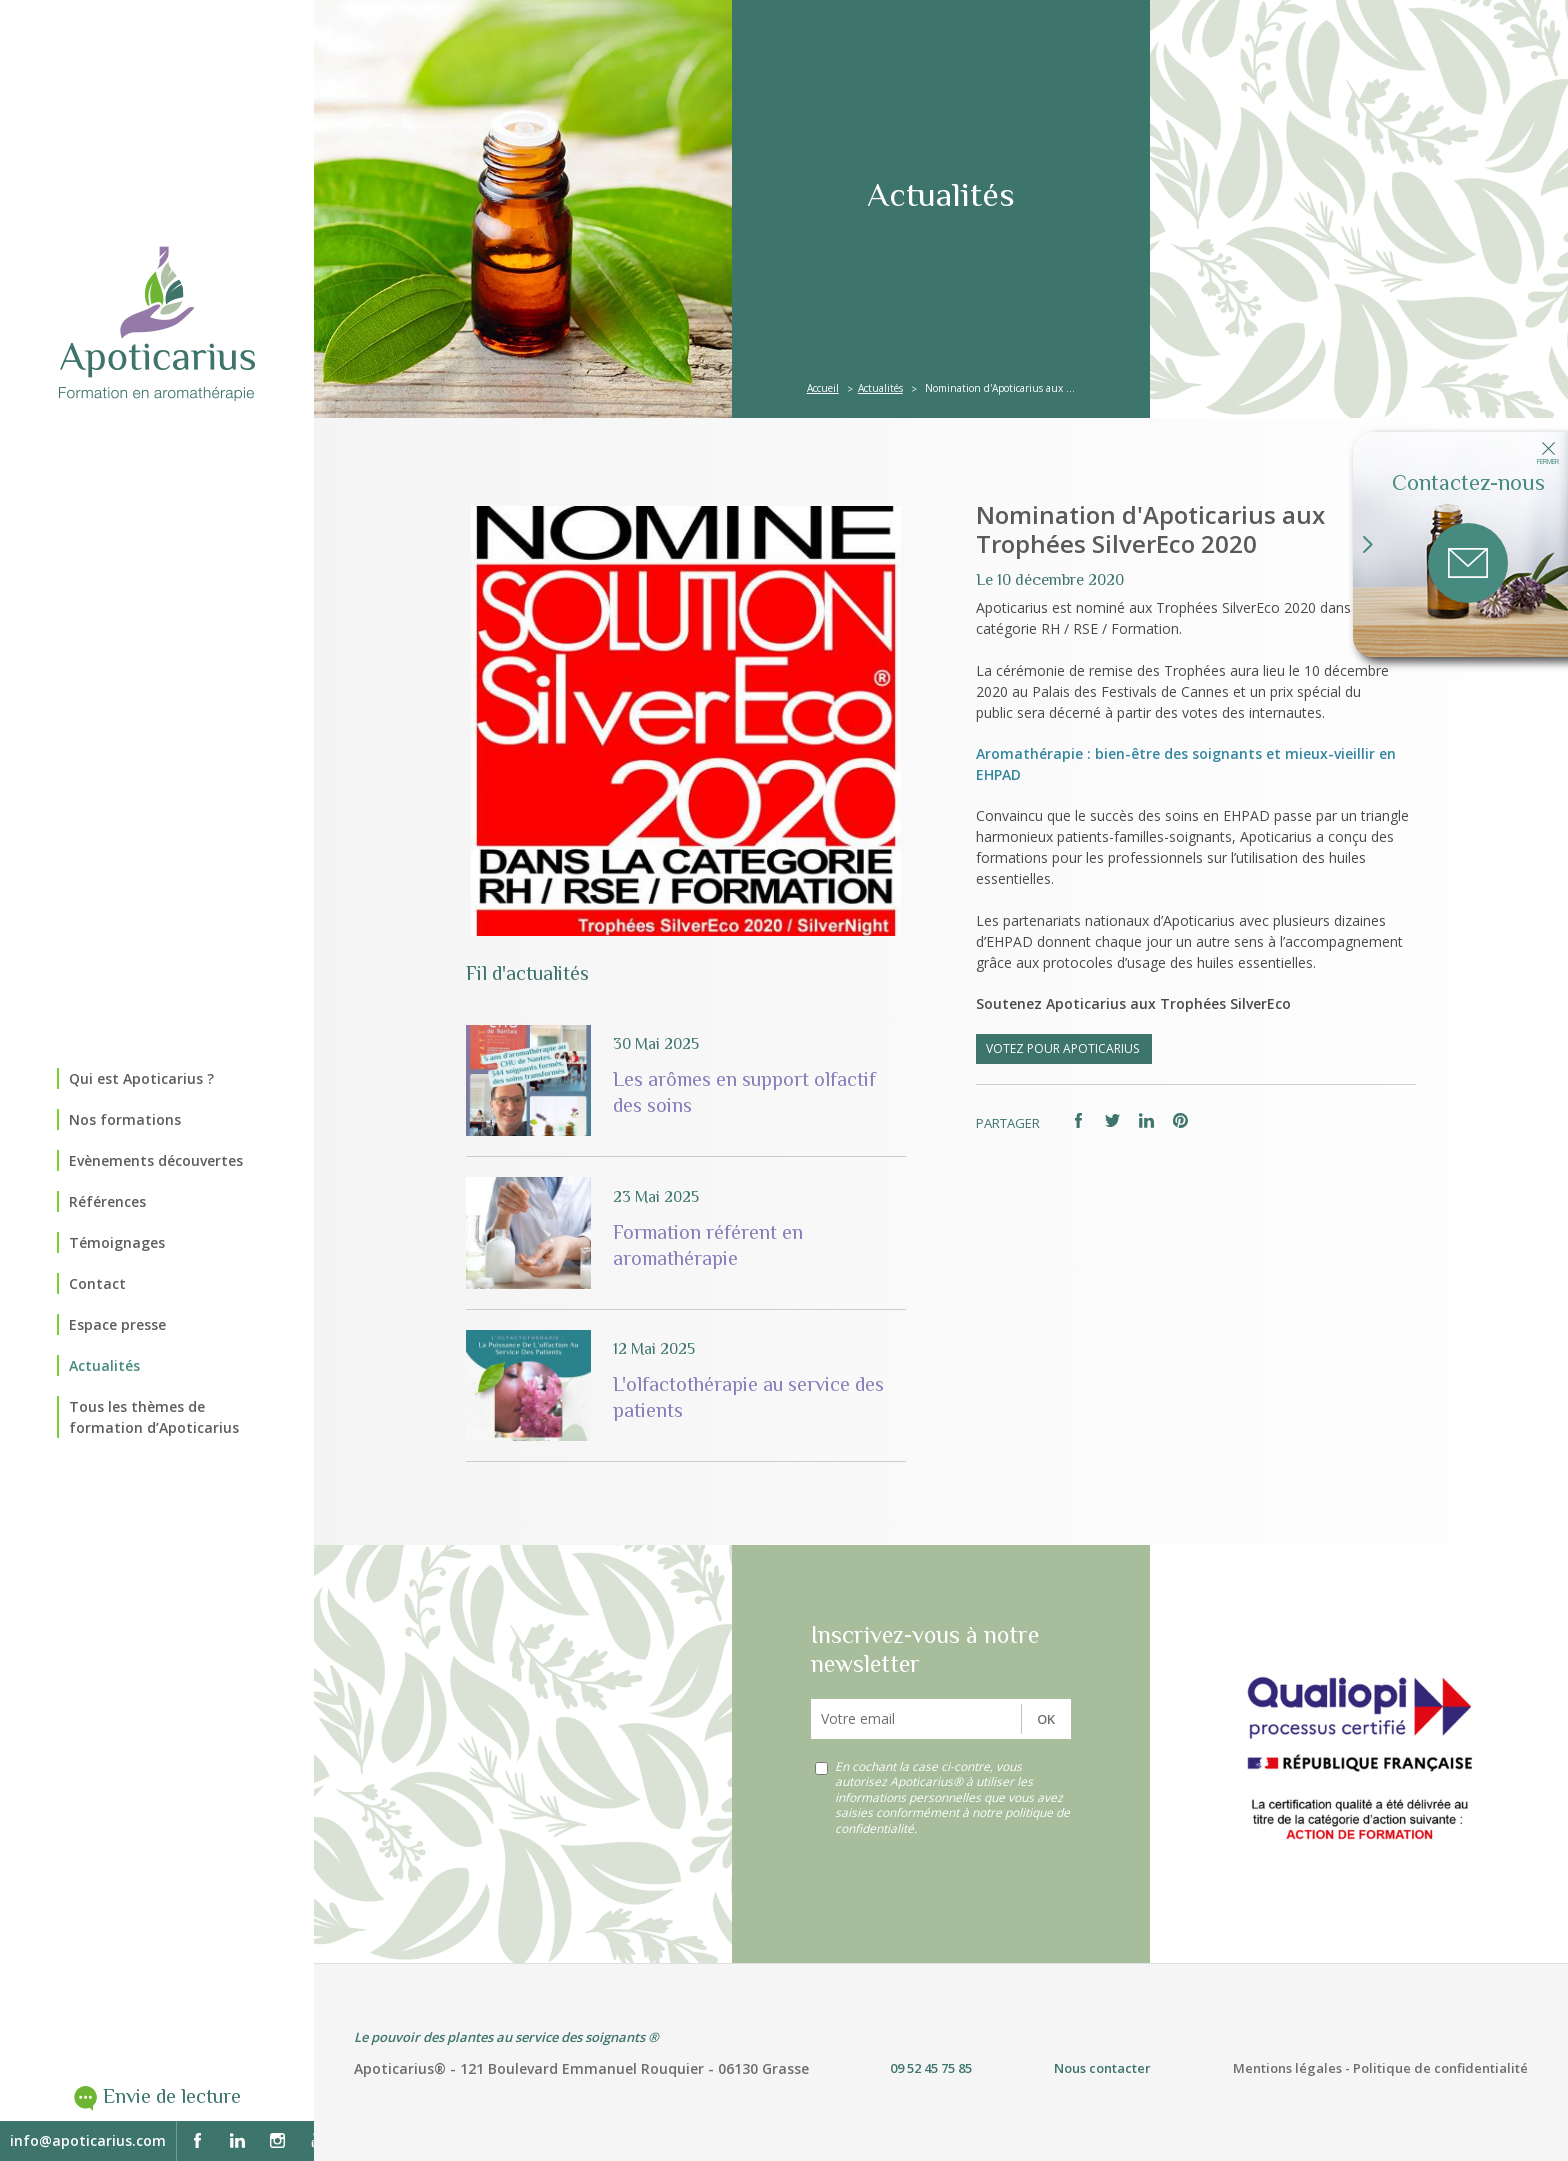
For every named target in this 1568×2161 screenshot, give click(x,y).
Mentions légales (1287, 2068)
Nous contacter (1102, 2068)
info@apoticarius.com (88, 2140)
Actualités (880, 388)
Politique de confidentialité (1440, 2068)
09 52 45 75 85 (931, 2068)
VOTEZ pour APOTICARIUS (1064, 1048)
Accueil (823, 388)
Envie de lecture (172, 2096)
